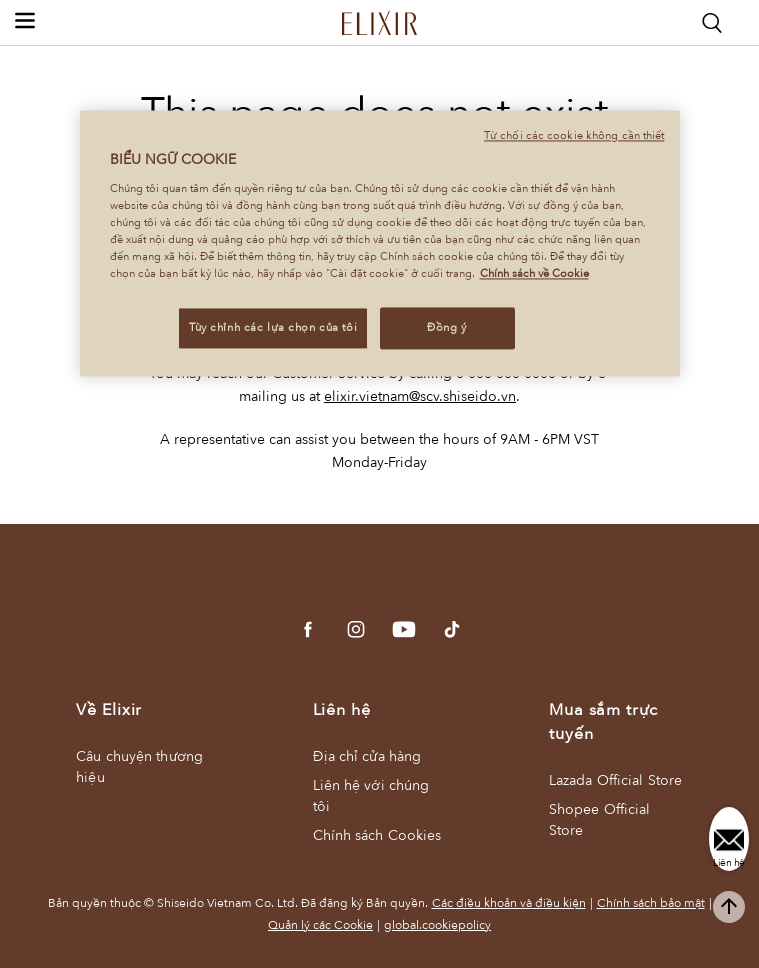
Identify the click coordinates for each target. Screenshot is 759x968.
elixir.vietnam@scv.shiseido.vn (420, 396)
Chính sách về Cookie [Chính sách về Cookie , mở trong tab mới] (534, 274)
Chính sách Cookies (377, 835)
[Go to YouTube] (404, 629)
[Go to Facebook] (308, 629)
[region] (380, 244)
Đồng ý (446, 328)
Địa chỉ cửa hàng (367, 756)
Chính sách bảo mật (651, 903)
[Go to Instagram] (356, 629)
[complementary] (729, 907)
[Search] (712, 23)
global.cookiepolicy (437, 925)
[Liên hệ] (729, 839)
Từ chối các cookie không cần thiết (574, 136)
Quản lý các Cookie (320, 925)
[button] (25, 20)
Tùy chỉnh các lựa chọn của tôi (273, 328)
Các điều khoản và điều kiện (509, 903)
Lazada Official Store (615, 780)
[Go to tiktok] (452, 629)
